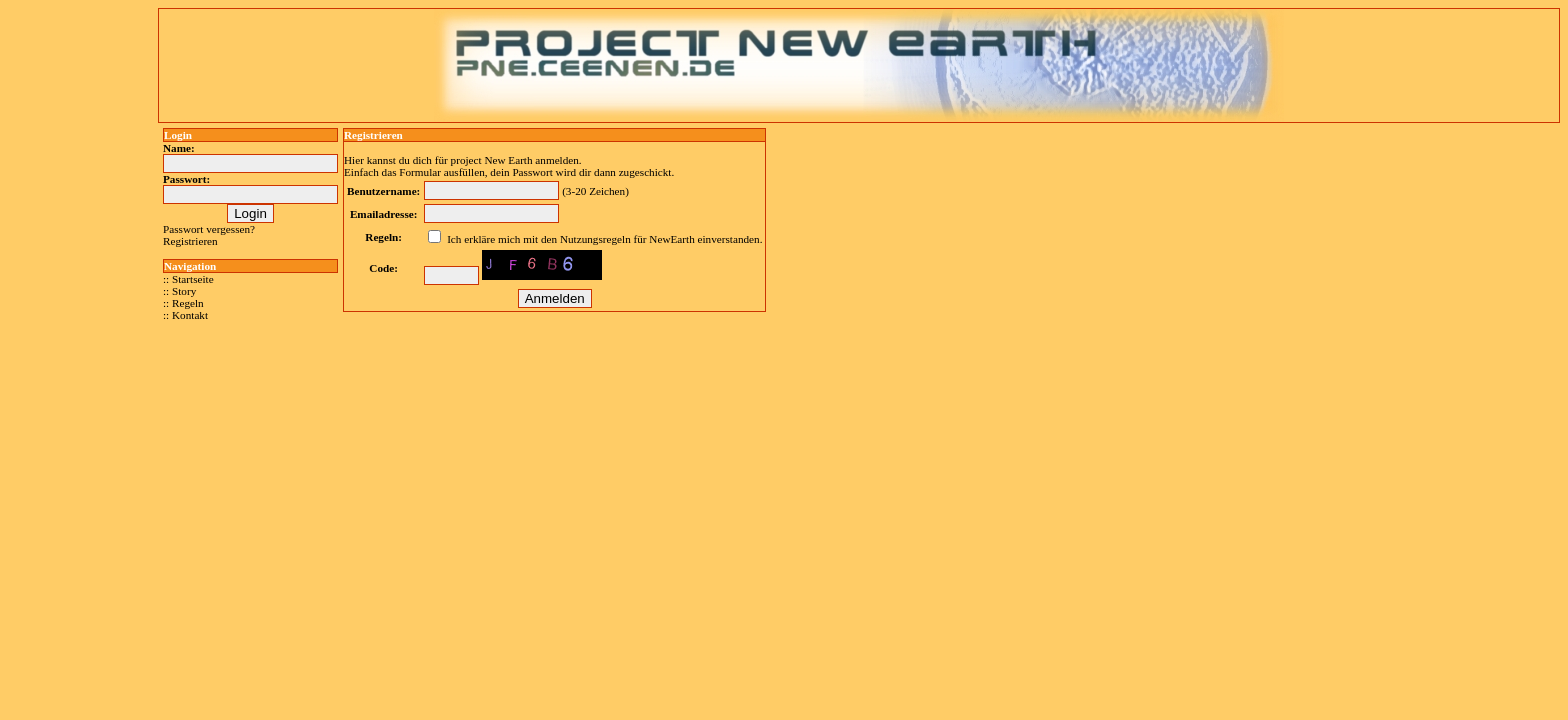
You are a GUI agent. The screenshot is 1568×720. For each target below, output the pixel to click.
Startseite (193, 279)
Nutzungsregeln (595, 239)
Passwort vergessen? (209, 229)
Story (184, 291)
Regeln (188, 303)
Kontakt (190, 315)
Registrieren (190, 241)
